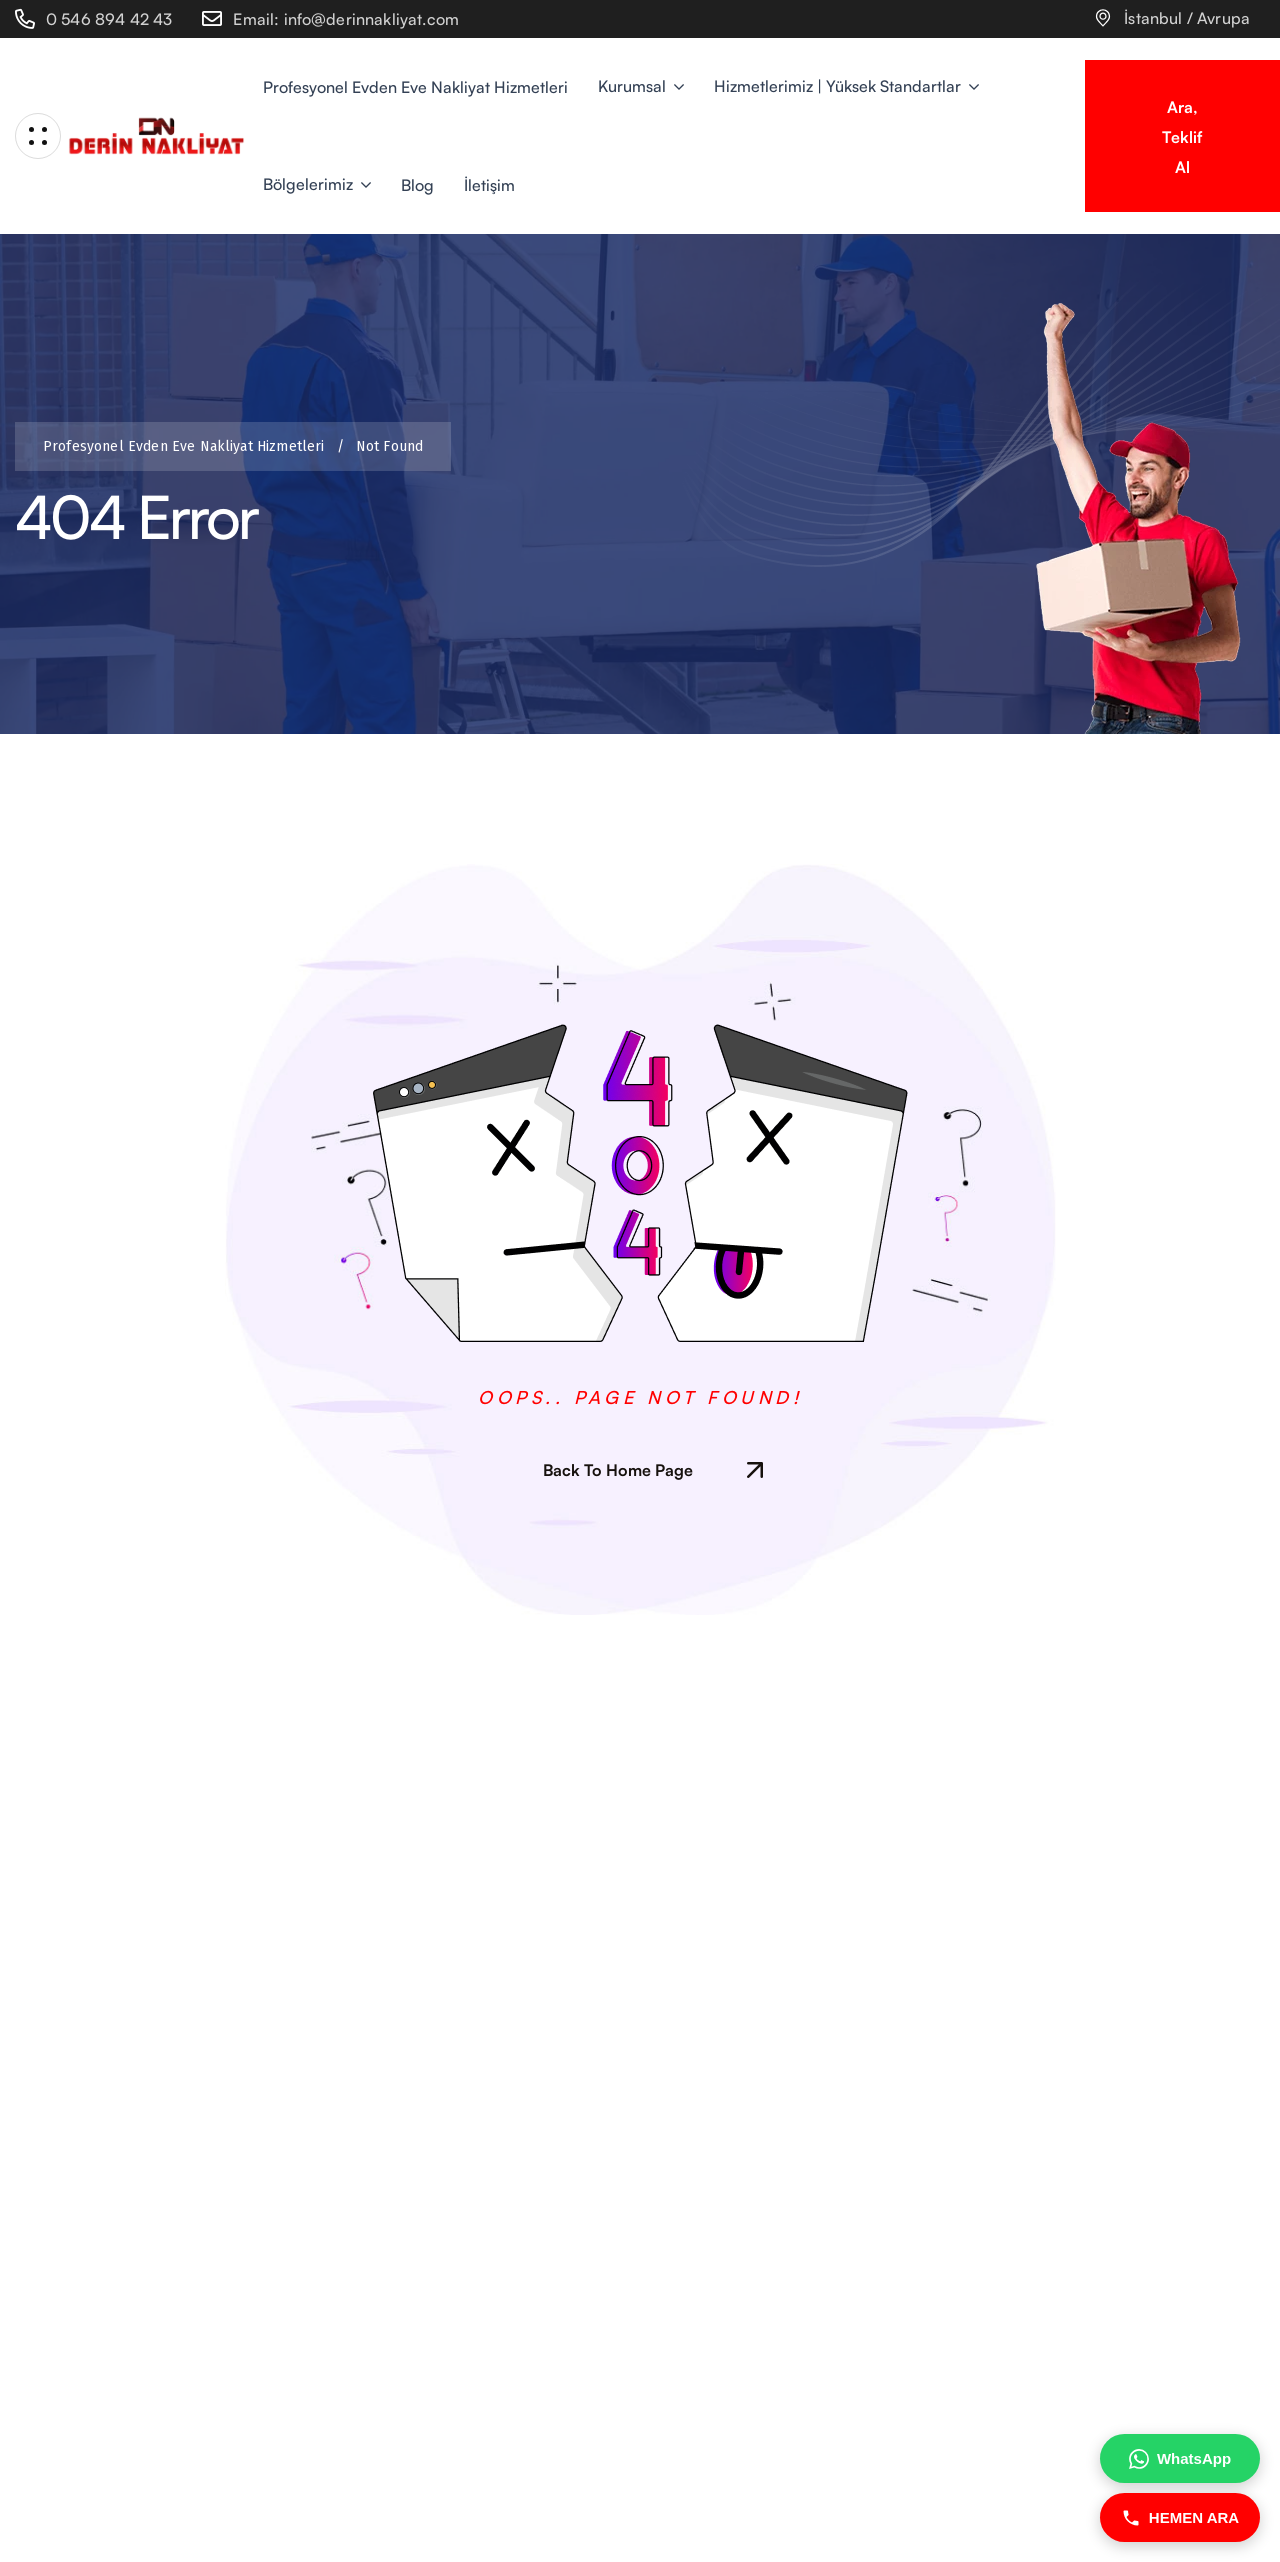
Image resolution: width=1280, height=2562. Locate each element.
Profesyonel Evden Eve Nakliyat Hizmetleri (188, 446)
